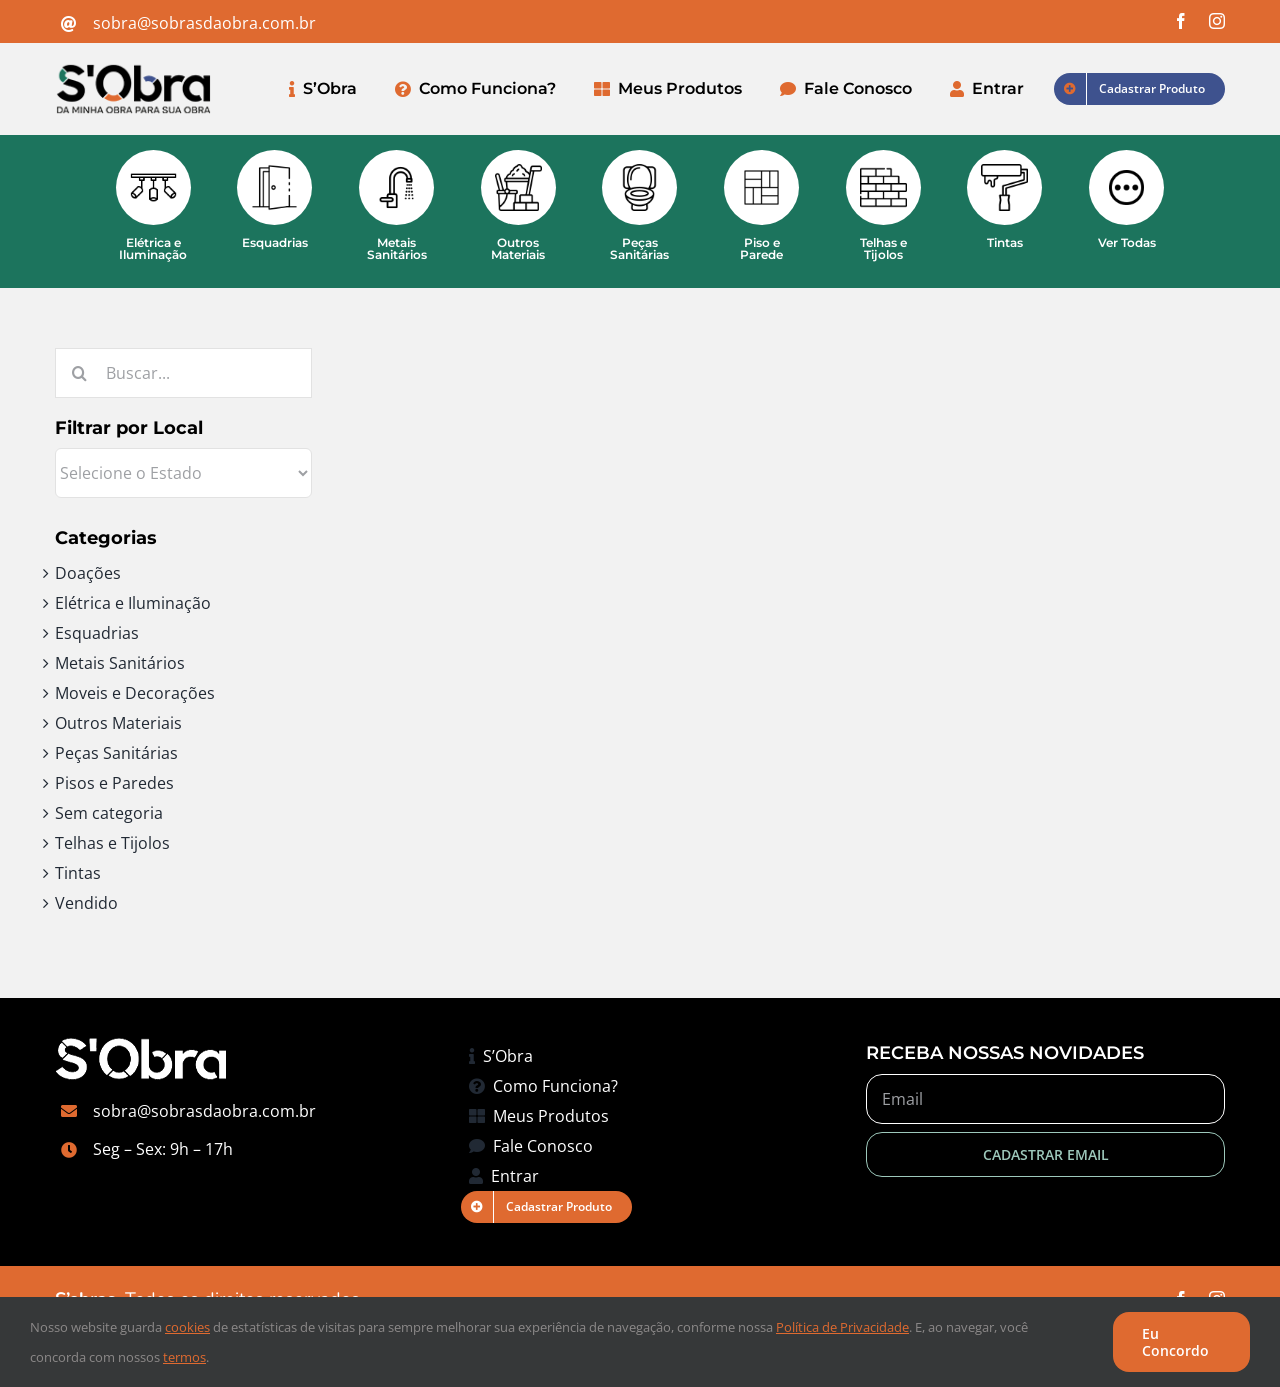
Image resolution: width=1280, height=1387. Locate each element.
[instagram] (1217, 21)
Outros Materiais (118, 723)
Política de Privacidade (842, 1327)
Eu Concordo (1175, 1342)
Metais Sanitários (120, 663)
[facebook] (1181, 21)
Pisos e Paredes (114, 783)
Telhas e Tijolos (112, 843)
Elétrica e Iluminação (133, 603)
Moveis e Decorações (135, 693)
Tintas (78, 873)
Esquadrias (97, 633)
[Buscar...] (183, 373)
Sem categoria (109, 813)
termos (184, 1357)
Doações (88, 573)
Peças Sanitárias (116, 753)
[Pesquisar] (80, 373)
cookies (187, 1327)
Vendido (86, 903)
